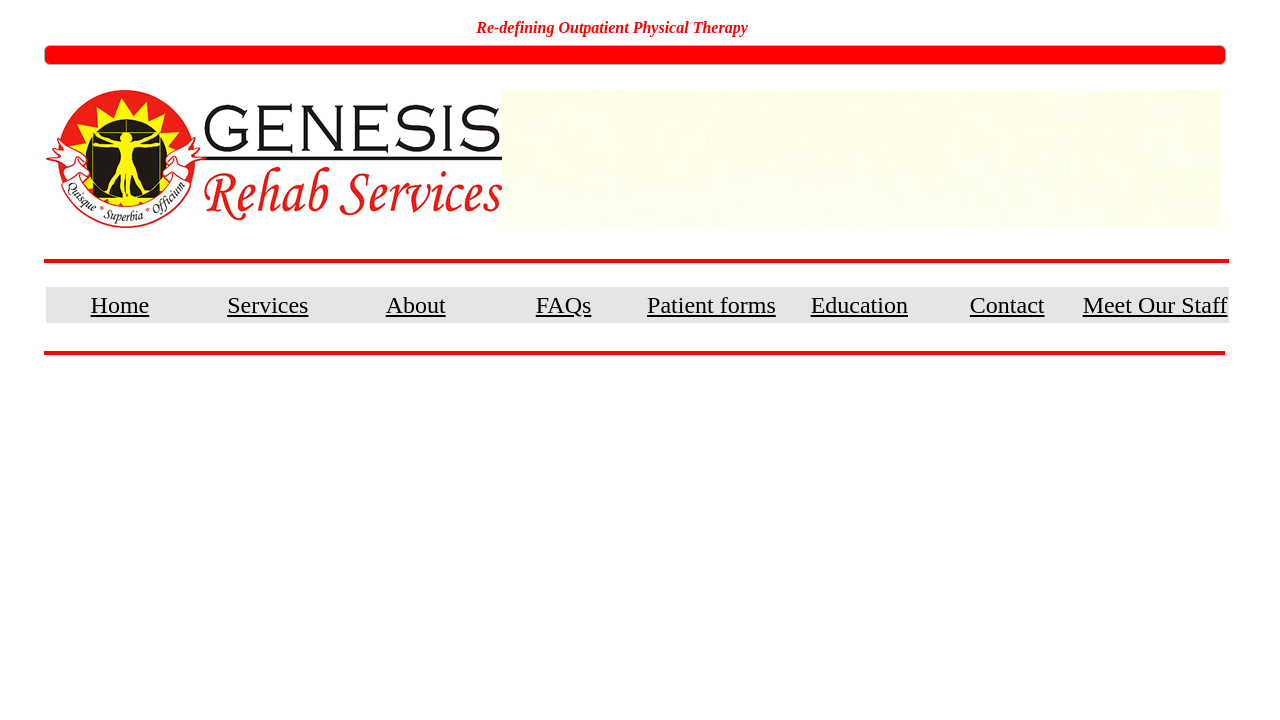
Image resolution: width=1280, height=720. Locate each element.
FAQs (564, 305)
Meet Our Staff (1155, 305)
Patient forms (711, 305)
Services (267, 305)
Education (859, 305)
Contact (1007, 305)
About (416, 305)
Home (120, 305)
